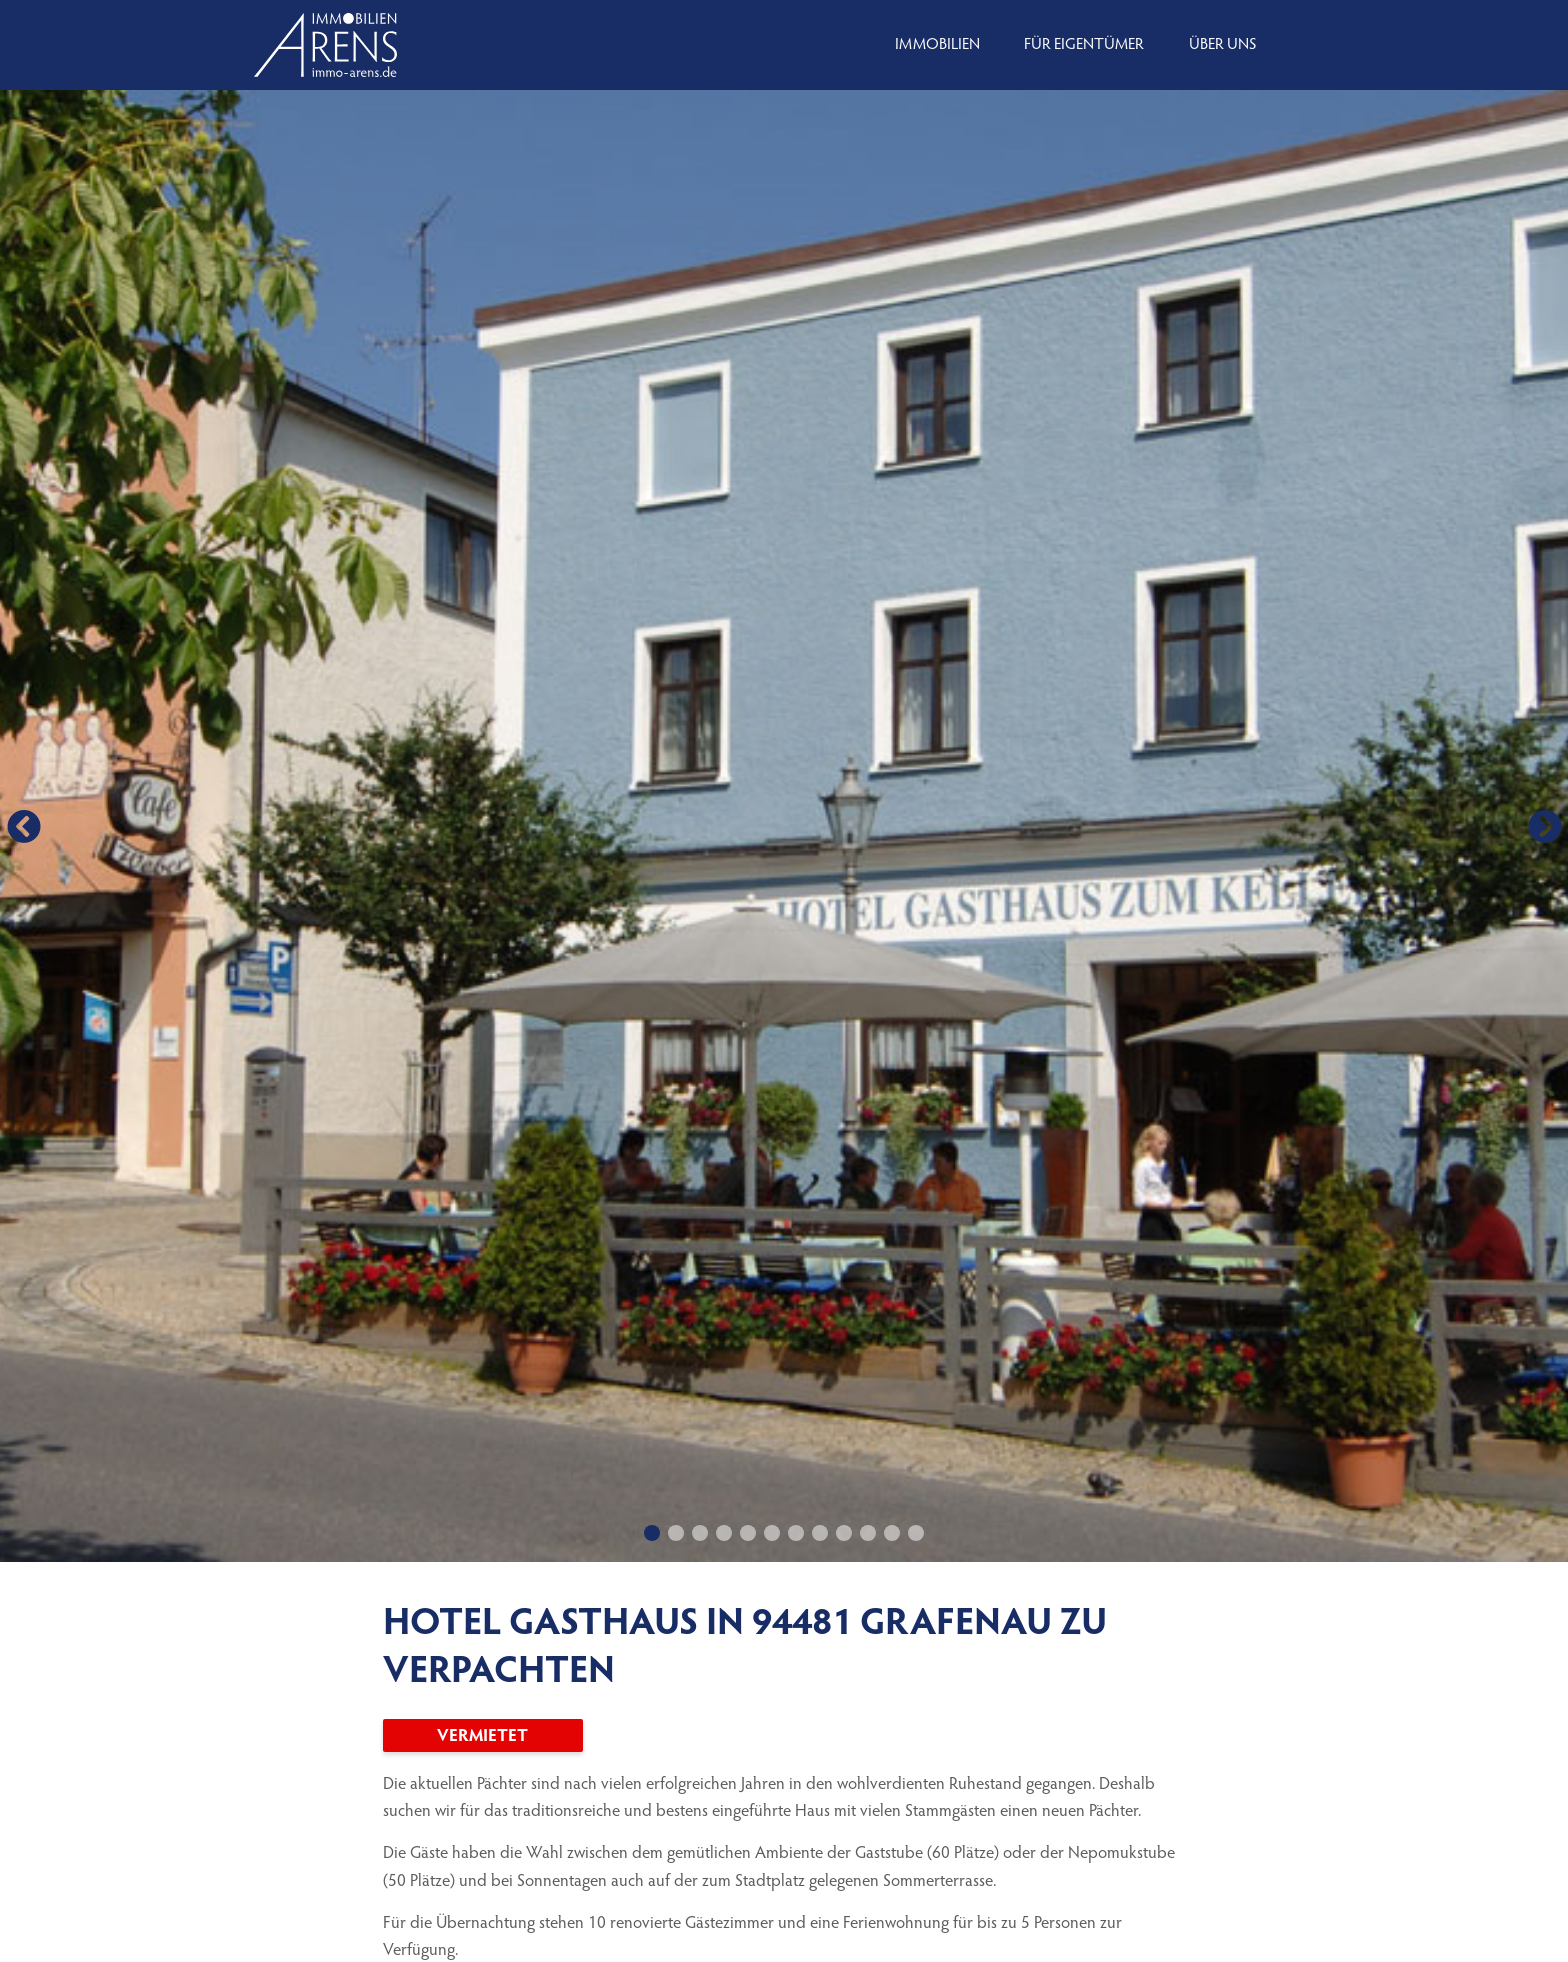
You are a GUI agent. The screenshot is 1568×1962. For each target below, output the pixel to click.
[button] (23, 826)
